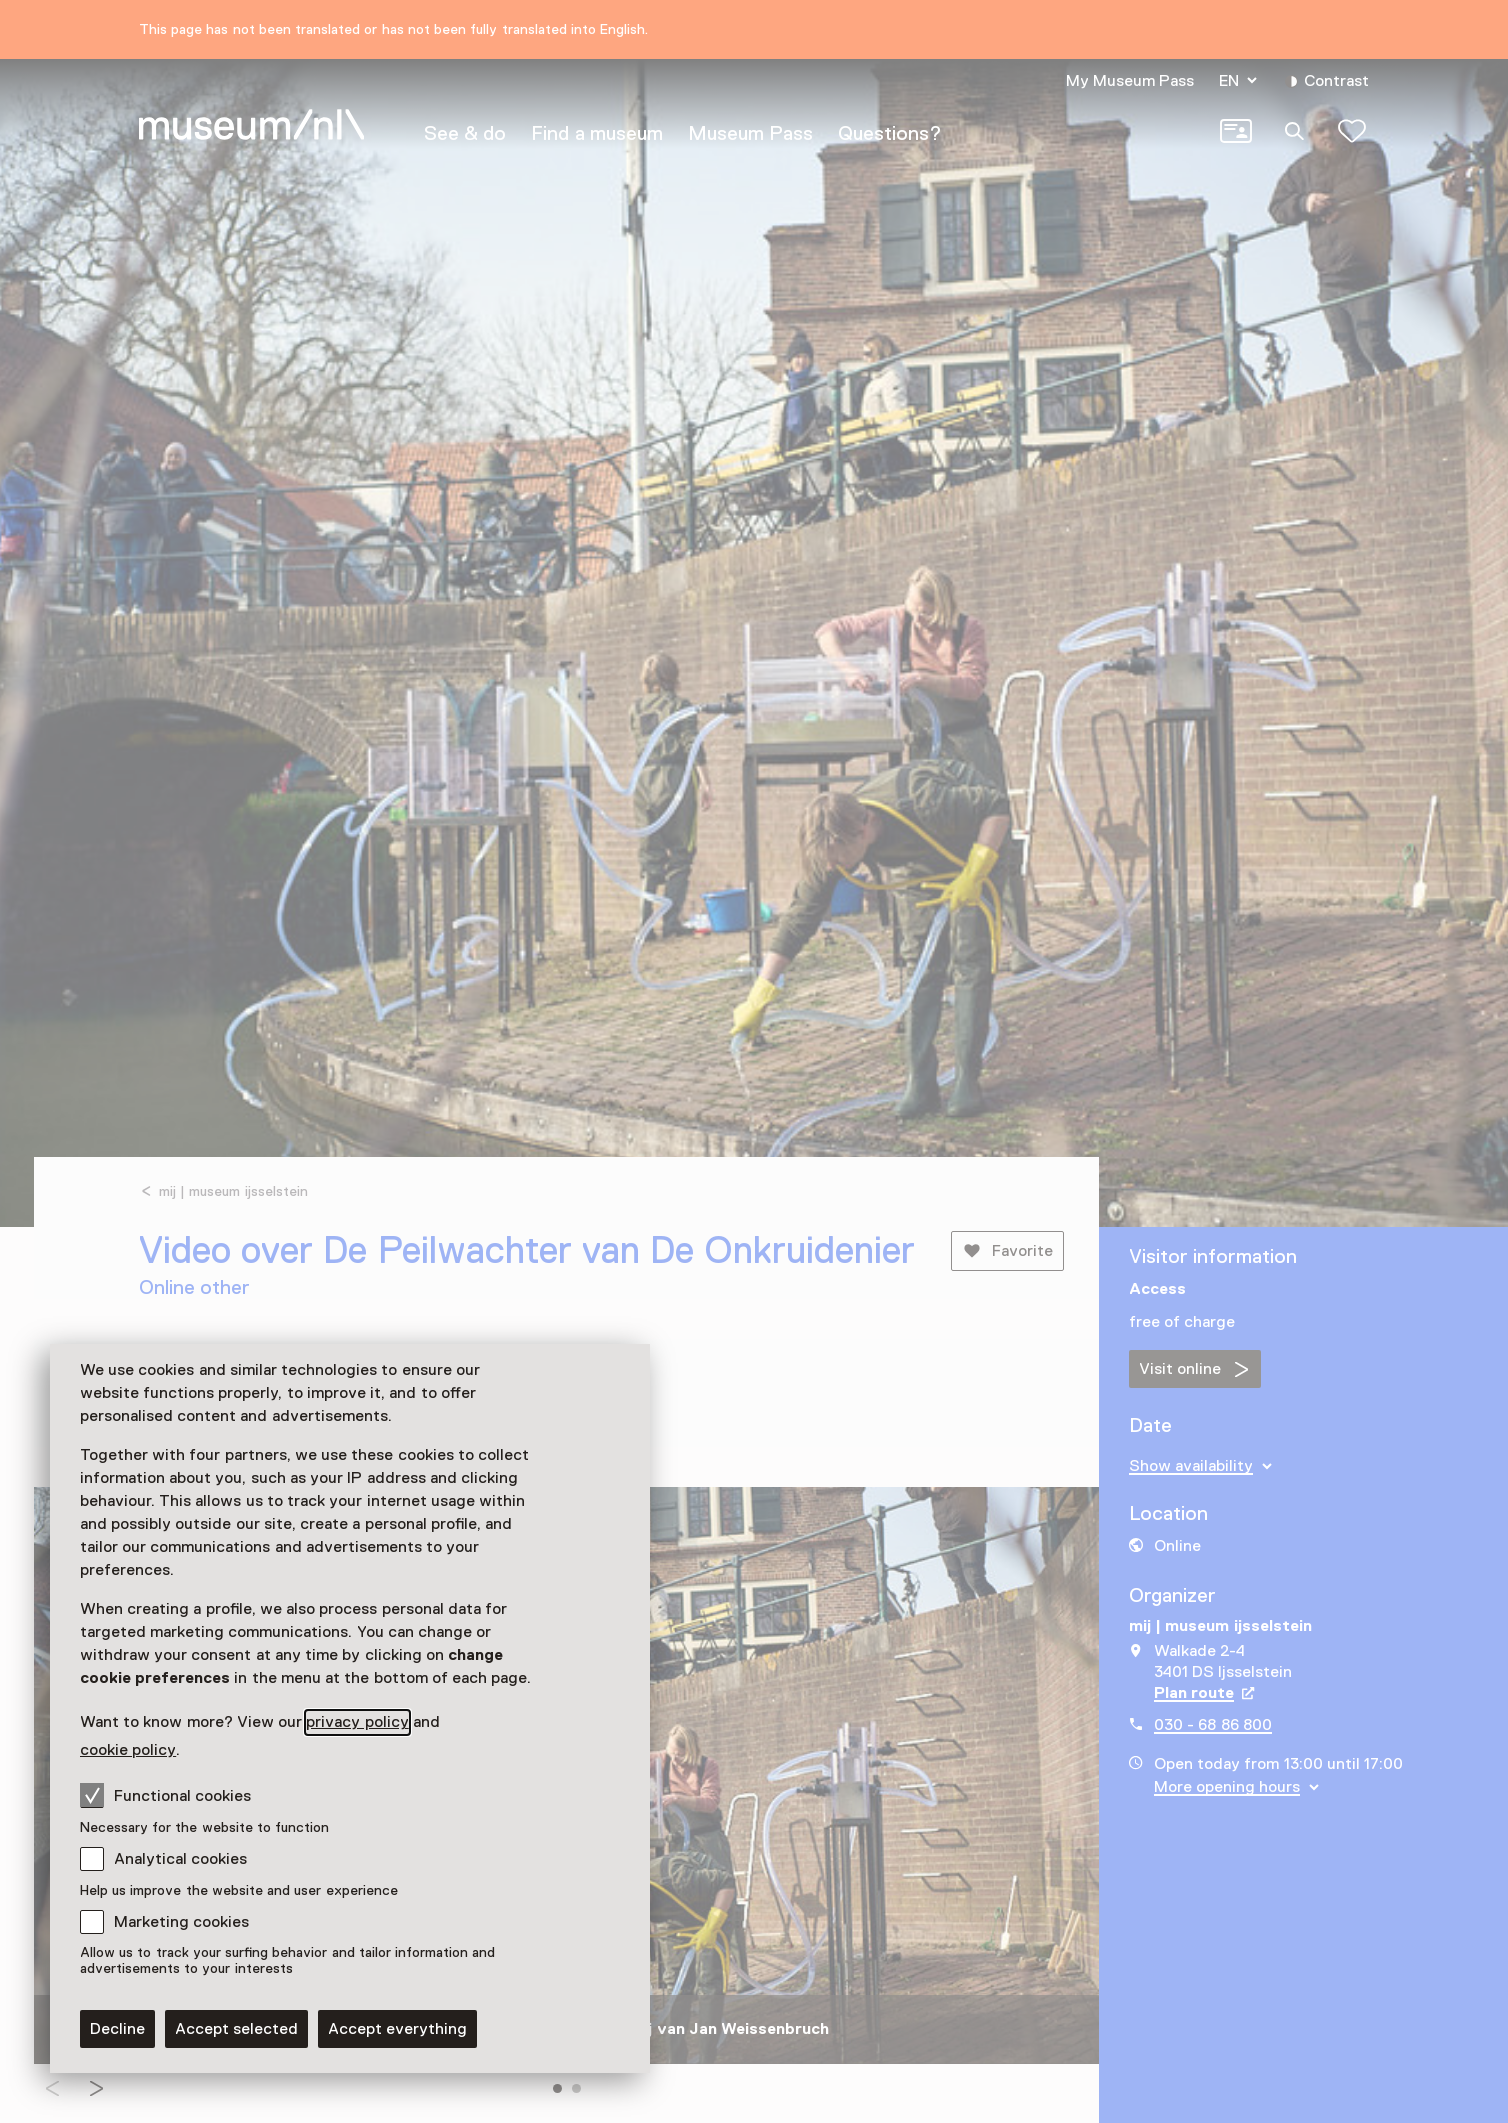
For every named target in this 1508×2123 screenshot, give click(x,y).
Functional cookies (165, 1795)
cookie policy (128, 1750)
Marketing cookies (181, 1922)
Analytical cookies (180, 1859)
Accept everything (397, 2029)
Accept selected (236, 2029)
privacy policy (357, 1722)
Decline (117, 2029)
